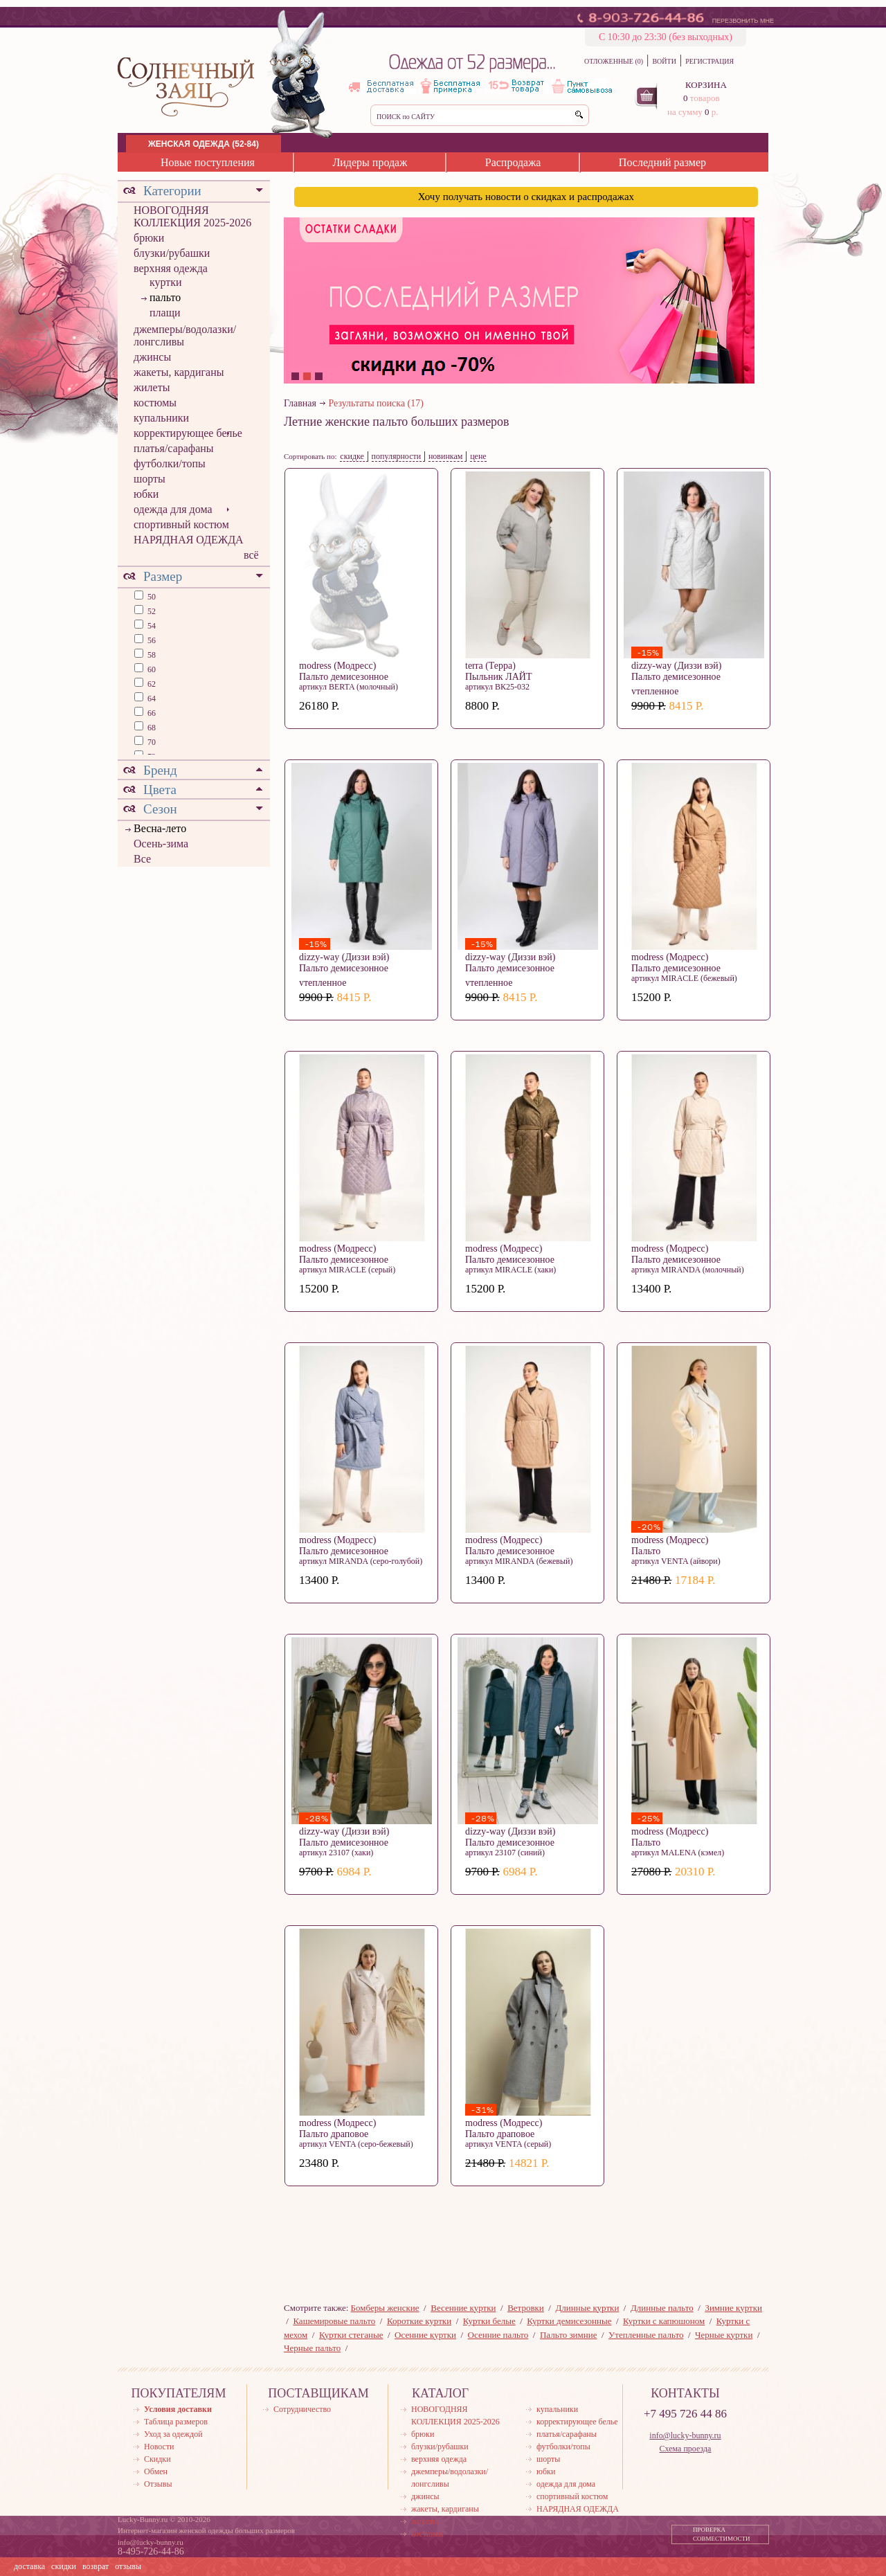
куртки (166, 282)
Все (142, 859)
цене (478, 456)
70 (150, 742)
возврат (95, 2566)
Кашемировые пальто (334, 2321)
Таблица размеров (176, 2421)
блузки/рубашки (172, 253)
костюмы (155, 402)
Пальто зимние (568, 2335)
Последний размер (662, 162)
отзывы (128, 2566)
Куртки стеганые (351, 2335)
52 (150, 611)
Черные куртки (723, 2335)
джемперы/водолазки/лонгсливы (185, 335)
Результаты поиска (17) (376, 403)
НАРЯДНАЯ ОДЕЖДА (189, 540)
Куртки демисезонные (569, 2321)
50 (150, 597)
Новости (159, 2446)
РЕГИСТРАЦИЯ (709, 61)
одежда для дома (173, 509)
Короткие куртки (419, 2321)
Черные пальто (312, 2348)
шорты (149, 479)
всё (251, 555)
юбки (146, 494)
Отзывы (158, 2484)
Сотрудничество (302, 2409)
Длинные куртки (587, 2308)
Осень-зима (161, 843)
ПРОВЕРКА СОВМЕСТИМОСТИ (721, 2534)
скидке (352, 456)
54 (150, 626)
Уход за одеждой (173, 2434)
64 (150, 698)
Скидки (157, 2459)
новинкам (445, 456)
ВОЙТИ (664, 61)
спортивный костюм (181, 524)
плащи (165, 312)
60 (150, 669)
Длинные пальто (662, 2308)
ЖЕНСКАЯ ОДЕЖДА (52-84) (203, 144)
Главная (300, 403)
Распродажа (513, 162)
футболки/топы (170, 463)
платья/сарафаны (174, 448)
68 (150, 727)
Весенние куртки (463, 2308)
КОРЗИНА (706, 85)
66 (150, 713)
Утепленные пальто (645, 2335)
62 (150, 684)
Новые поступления (208, 162)
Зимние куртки (733, 2308)
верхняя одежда (171, 268)
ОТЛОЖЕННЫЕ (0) (613, 61)
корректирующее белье (188, 433)
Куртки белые (489, 2321)
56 (150, 640)
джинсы (152, 357)
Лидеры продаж (369, 162)
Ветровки (525, 2308)
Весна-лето (160, 828)
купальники (161, 418)
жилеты (152, 387)
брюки (149, 238)
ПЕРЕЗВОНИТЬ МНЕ (743, 20)
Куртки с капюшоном (664, 2321)
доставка (29, 2566)
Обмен (156, 2471)
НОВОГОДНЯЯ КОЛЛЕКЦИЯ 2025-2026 (192, 216)
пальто (165, 297)
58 (150, 655)
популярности (397, 456)
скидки (63, 2566)
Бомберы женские (385, 2308)
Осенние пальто (498, 2335)
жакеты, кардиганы (179, 372)
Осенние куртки (425, 2335)
